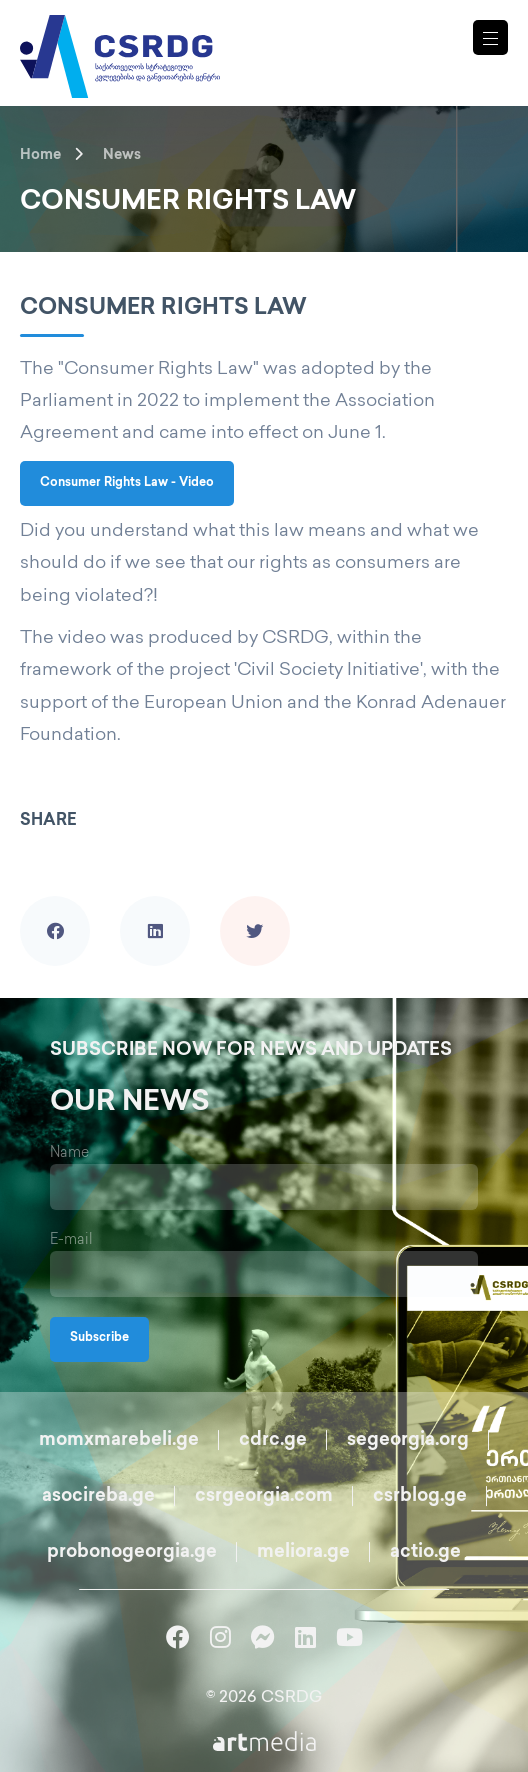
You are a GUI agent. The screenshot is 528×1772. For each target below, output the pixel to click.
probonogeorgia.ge (132, 1552)
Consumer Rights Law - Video (127, 483)
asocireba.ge (98, 1496)
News (122, 155)
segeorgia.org (408, 1440)
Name (69, 1153)
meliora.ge (303, 1552)
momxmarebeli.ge (119, 1440)
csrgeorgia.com (264, 1496)
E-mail (71, 1240)
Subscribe (99, 1338)
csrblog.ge (420, 1496)
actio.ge (425, 1552)
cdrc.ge (273, 1440)
